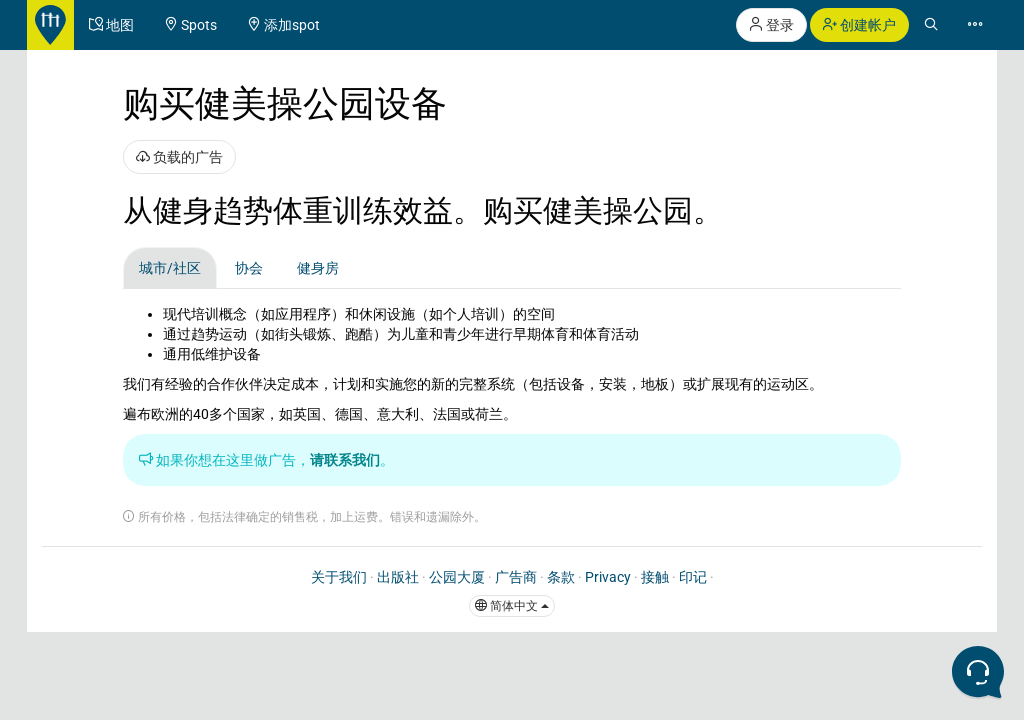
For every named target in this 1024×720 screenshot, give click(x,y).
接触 (655, 577)
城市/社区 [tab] (170, 268)
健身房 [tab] (318, 268)
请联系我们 (345, 460)
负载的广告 (179, 157)
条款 (561, 577)
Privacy (608, 577)
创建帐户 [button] (859, 25)
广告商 (516, 577)
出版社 (398, 577)
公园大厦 (457, 577)
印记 (693, 577)
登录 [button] (771, 25)
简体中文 (512, 606)
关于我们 (339, 577)
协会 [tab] (249, 268)
